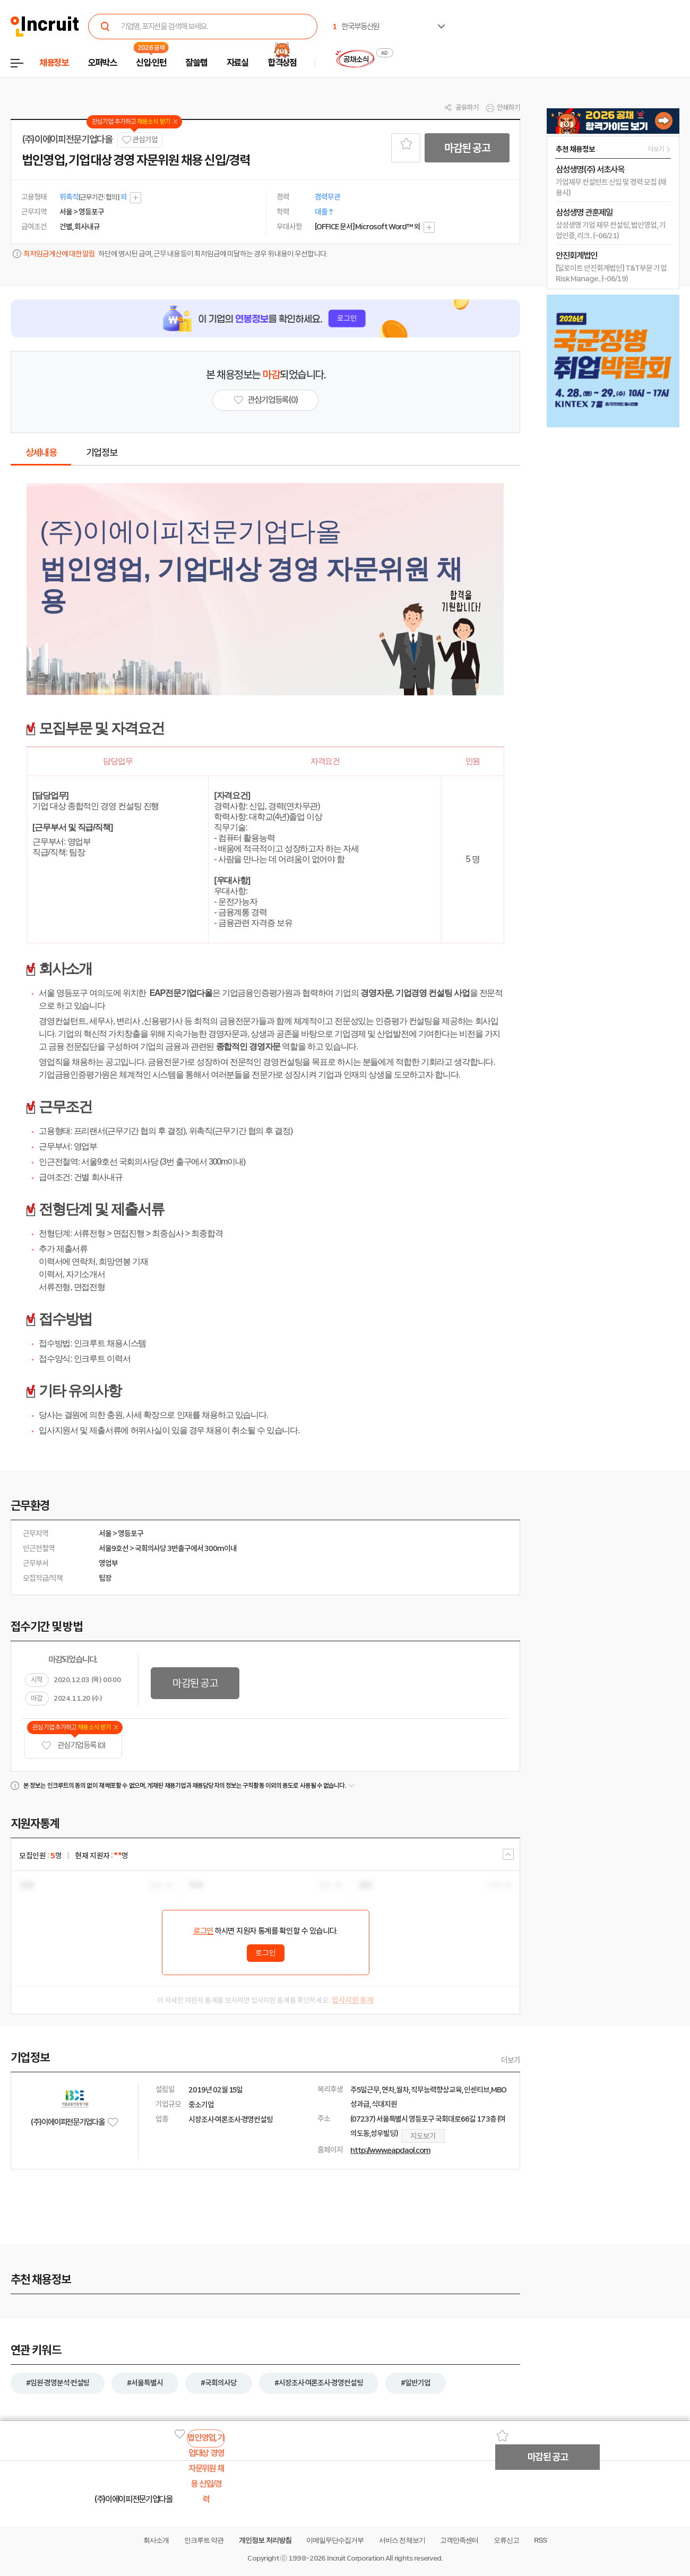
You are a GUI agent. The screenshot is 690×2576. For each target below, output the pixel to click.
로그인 (203, 1931)
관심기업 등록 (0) (73, 1745)
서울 (105, 1533)
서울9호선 (113, 1548)
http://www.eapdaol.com (390, 2150)
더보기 (510, 2060)
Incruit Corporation (355, 2558)
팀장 (105, 1578)
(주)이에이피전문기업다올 (67, 139)
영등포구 (130, 1533)
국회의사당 (151, 1548)
